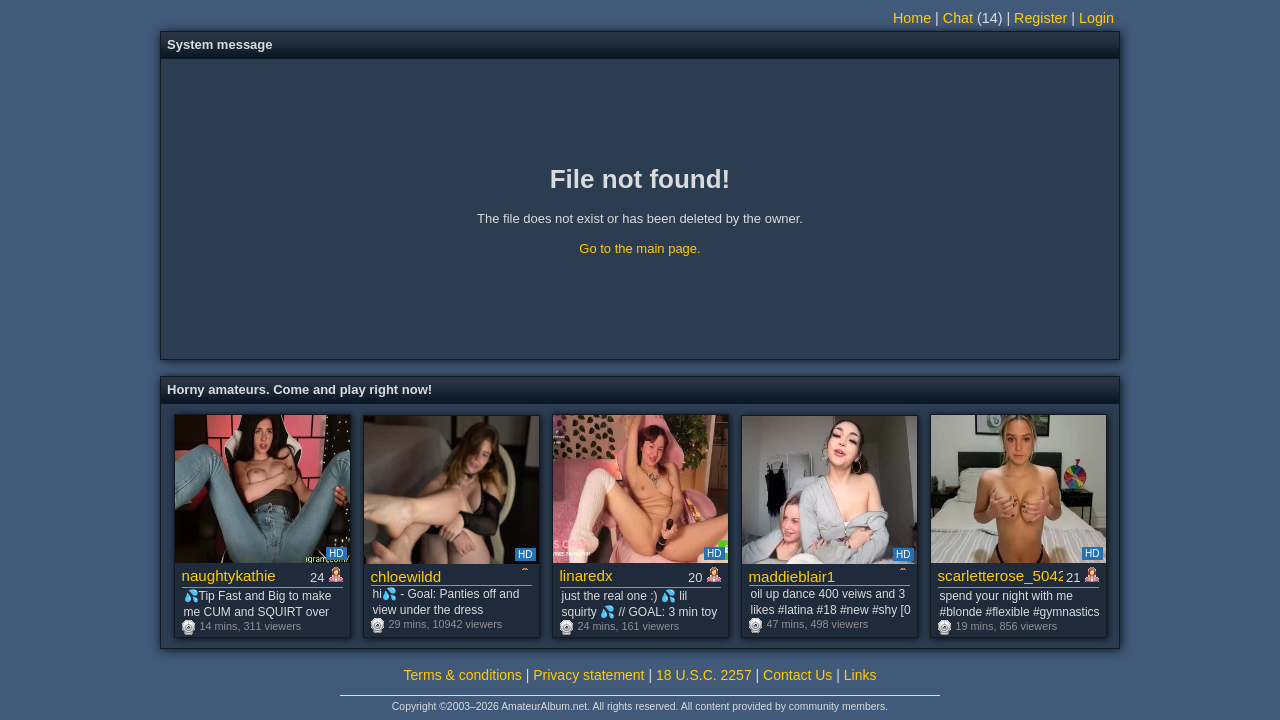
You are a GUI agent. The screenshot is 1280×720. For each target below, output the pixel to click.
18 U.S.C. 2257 (704, 675)
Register (1040, 18)
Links (860, 675)
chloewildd (406, 576)
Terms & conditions (463, 675)
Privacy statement (588, 675)
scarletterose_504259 (1000, 575)
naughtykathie (229, 575)
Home (912, 18)
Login (1096, 18)
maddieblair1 (792, 576)
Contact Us (797, 675)
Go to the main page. (639, 248)
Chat (958, 18)
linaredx (586, 575)
